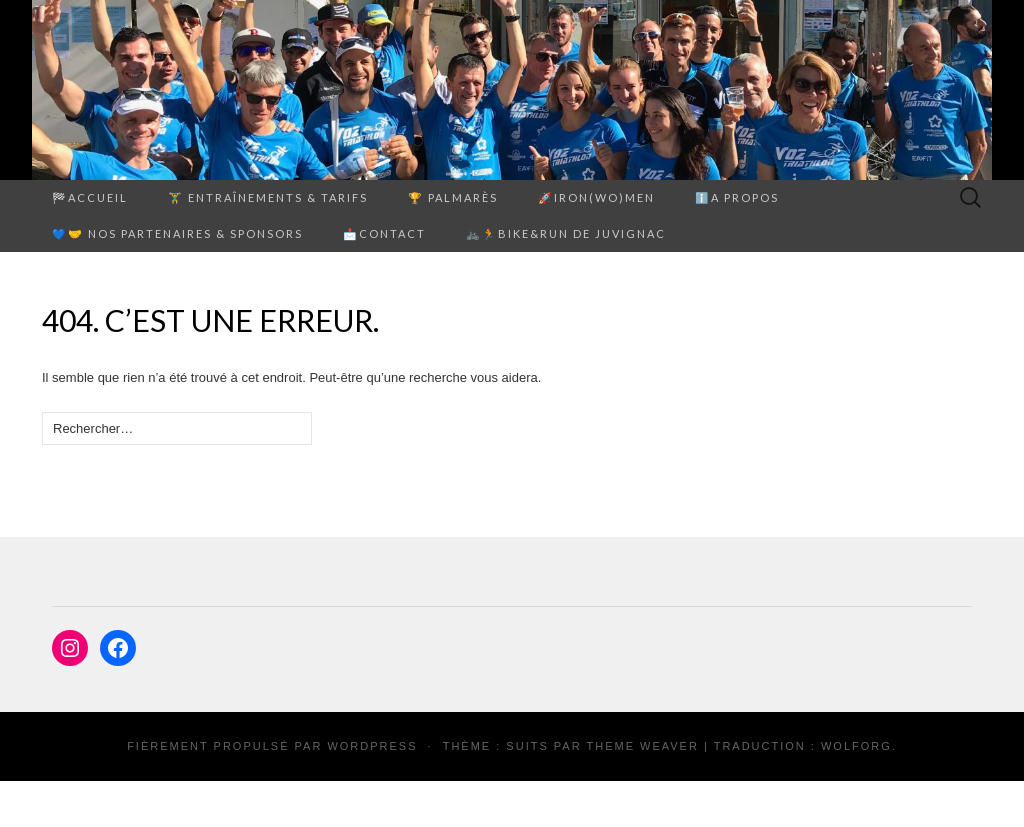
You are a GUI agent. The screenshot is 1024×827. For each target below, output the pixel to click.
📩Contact (384, 233)
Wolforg (856, 746)
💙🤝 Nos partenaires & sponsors (177, 233)
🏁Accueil (90, 197)
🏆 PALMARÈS (453, 197)
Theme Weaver (642, 746)
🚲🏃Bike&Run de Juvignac (566, 233)
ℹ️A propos (737, 197)
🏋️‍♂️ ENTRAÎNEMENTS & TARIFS (268, 197)
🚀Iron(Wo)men (596, 197)
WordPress (372, 746)
